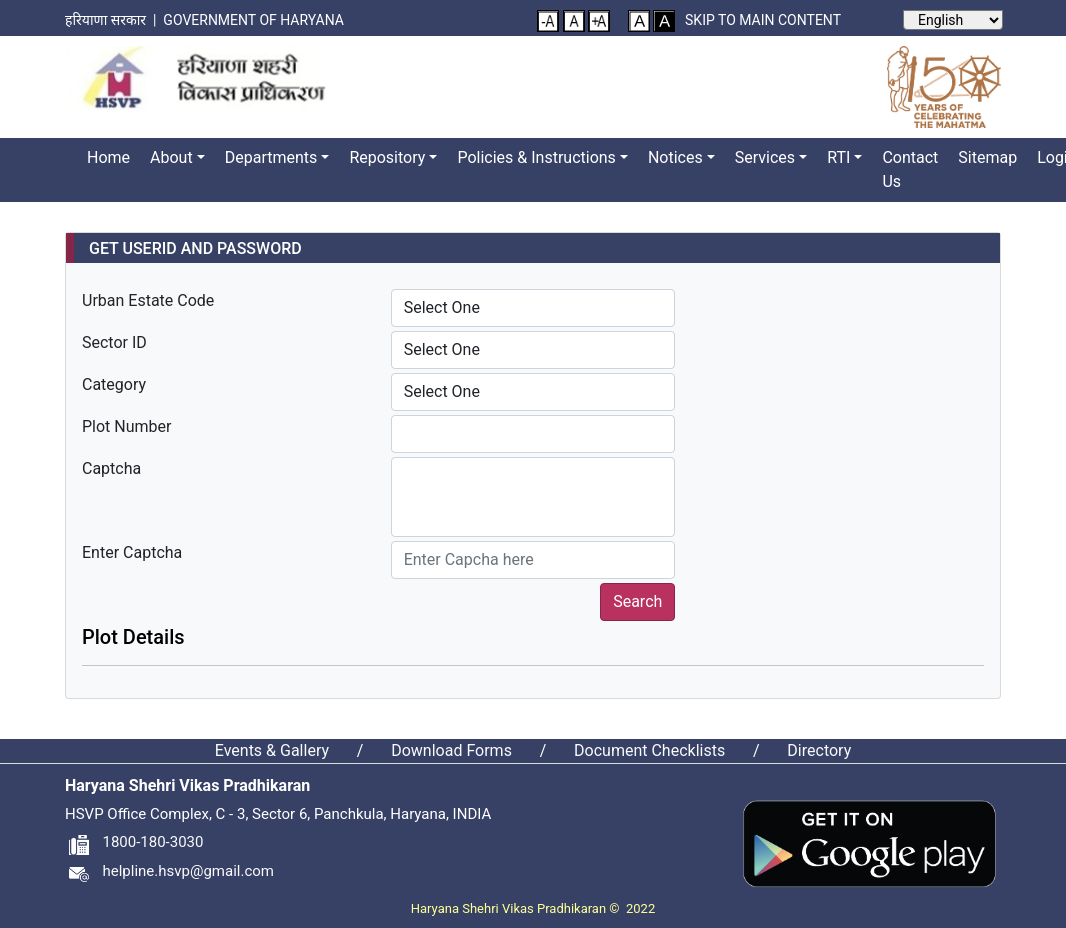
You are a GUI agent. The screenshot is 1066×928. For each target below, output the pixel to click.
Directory (819, 750)
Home (108, 157)
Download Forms (451, 750)
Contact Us (910, 169)
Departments (271, 157)
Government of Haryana (255, 20)
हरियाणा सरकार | (114, 20)
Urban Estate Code (148, 300)
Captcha (111, 468)
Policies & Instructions (536, 157)
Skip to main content (763, 20)
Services (765, 157)
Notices (675, 157)
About (171, 157)
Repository (387, 157)
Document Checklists (649, 750)
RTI (838, 157)
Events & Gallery (272, 750)
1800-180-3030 (134, 842)
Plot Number (126, 426)
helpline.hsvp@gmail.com (169, 871)
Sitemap (987, 157)
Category (114, 384)
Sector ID (114, 342)
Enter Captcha (132, 552)
